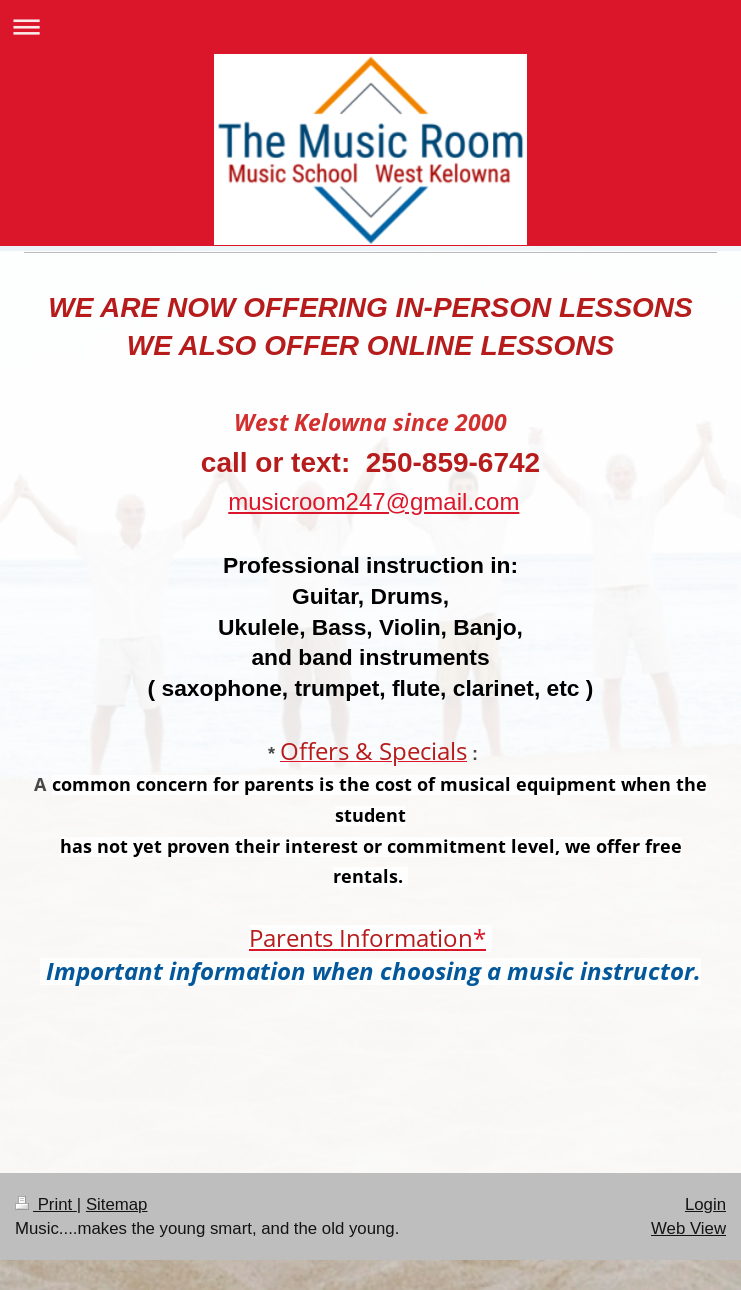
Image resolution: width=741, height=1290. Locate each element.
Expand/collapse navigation (370, 26)
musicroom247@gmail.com (373, 501)
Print (46, 1204)
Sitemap (117, 1204)
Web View (688, 1228)
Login (705, 1204)
